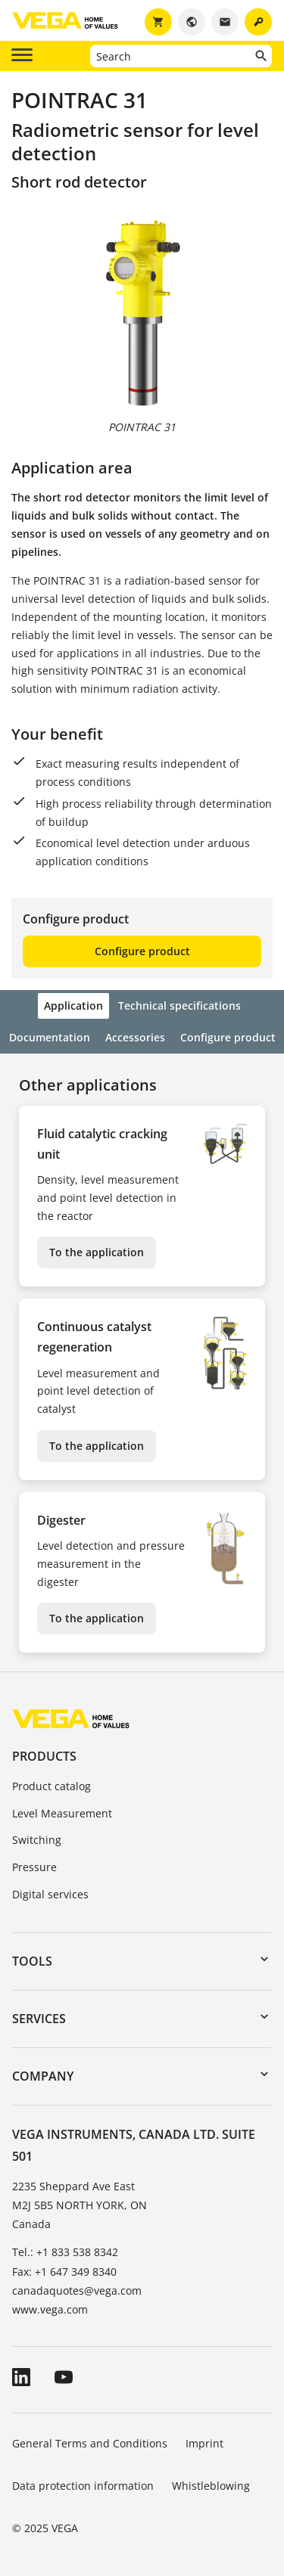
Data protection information (83, 2485)
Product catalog (51, 1786)
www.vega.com (50, 2309)
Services (39, 2018)
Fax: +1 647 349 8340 (64, 2271)
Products (44, 1756)
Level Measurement (62, 1813)
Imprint (204, 2443)
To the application (96, 1252)
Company (42, 2076)
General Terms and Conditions (89, 2443)
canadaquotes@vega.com (77, 2290)
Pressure (34, 1867)
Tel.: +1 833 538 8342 (65, 2252)
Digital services (50, 1894)
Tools (32, 1961)
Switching (36, 1840)
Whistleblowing (211, 2485)
